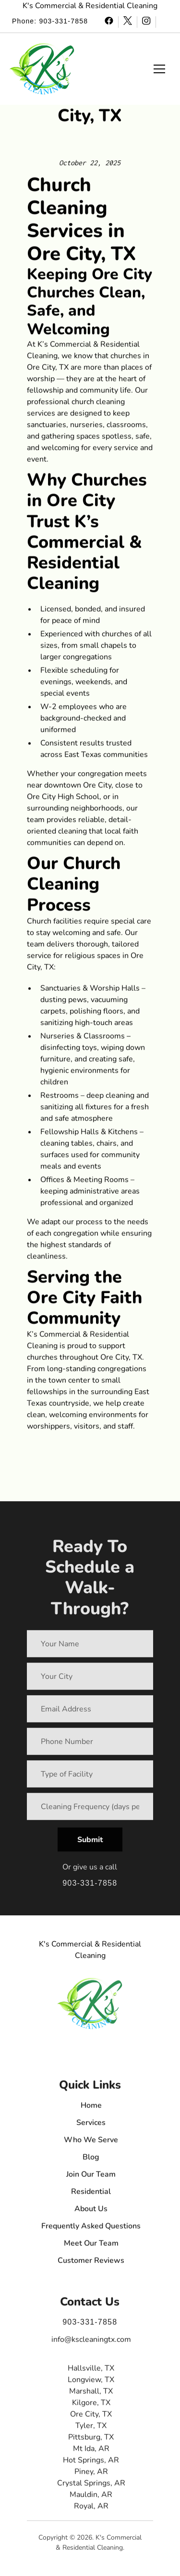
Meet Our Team (91, 2248)
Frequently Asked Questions (91, 2231)
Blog (91, 2162)
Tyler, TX (91, 2430)
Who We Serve (91, 2144)
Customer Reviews (91, 2265)
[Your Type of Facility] (90, 1777)
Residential (91, 2196)
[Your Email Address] (90, 1712)
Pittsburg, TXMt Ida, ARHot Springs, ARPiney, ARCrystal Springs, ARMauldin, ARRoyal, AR (91, 2476)
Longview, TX (91, 2384)
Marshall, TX (91, 2396)
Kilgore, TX (91, 2407)
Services (91, 2127)
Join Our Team (91, 2179)
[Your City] (90, 1679)
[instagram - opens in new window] (146, 22)
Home (91, 2110)
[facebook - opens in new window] (109, 22)
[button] (42, 69)
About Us (91, 2213)
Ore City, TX (91, 2419)
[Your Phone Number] (90, 1744)
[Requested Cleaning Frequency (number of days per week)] (90, 1809)
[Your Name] (90, 1646)
